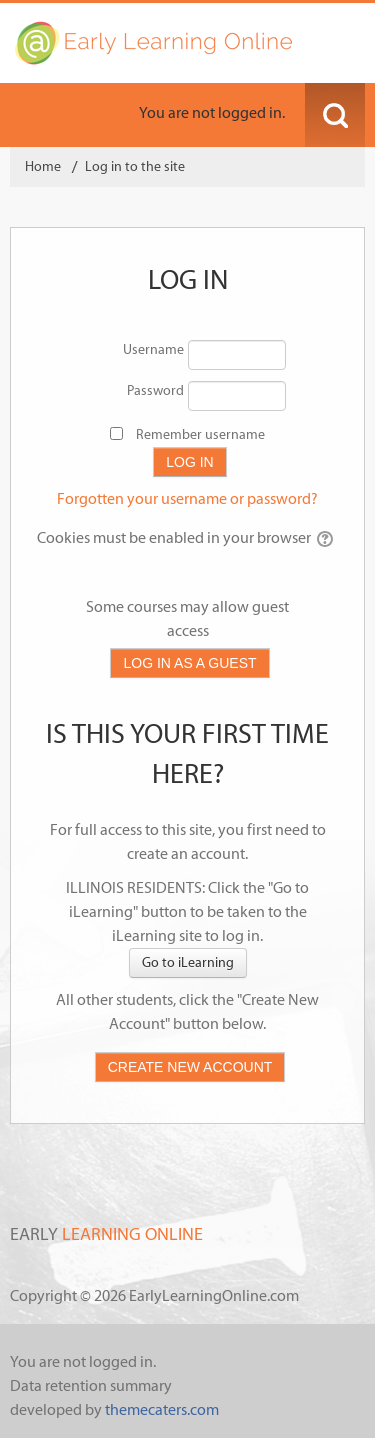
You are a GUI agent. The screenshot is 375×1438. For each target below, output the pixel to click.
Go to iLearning (188, 962)
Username (153, 349)
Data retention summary (91, 1385)
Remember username (200, 434)
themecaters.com (162, 1409)
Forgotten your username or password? (187, 498)
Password (155, 390)
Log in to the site (135, 166)
